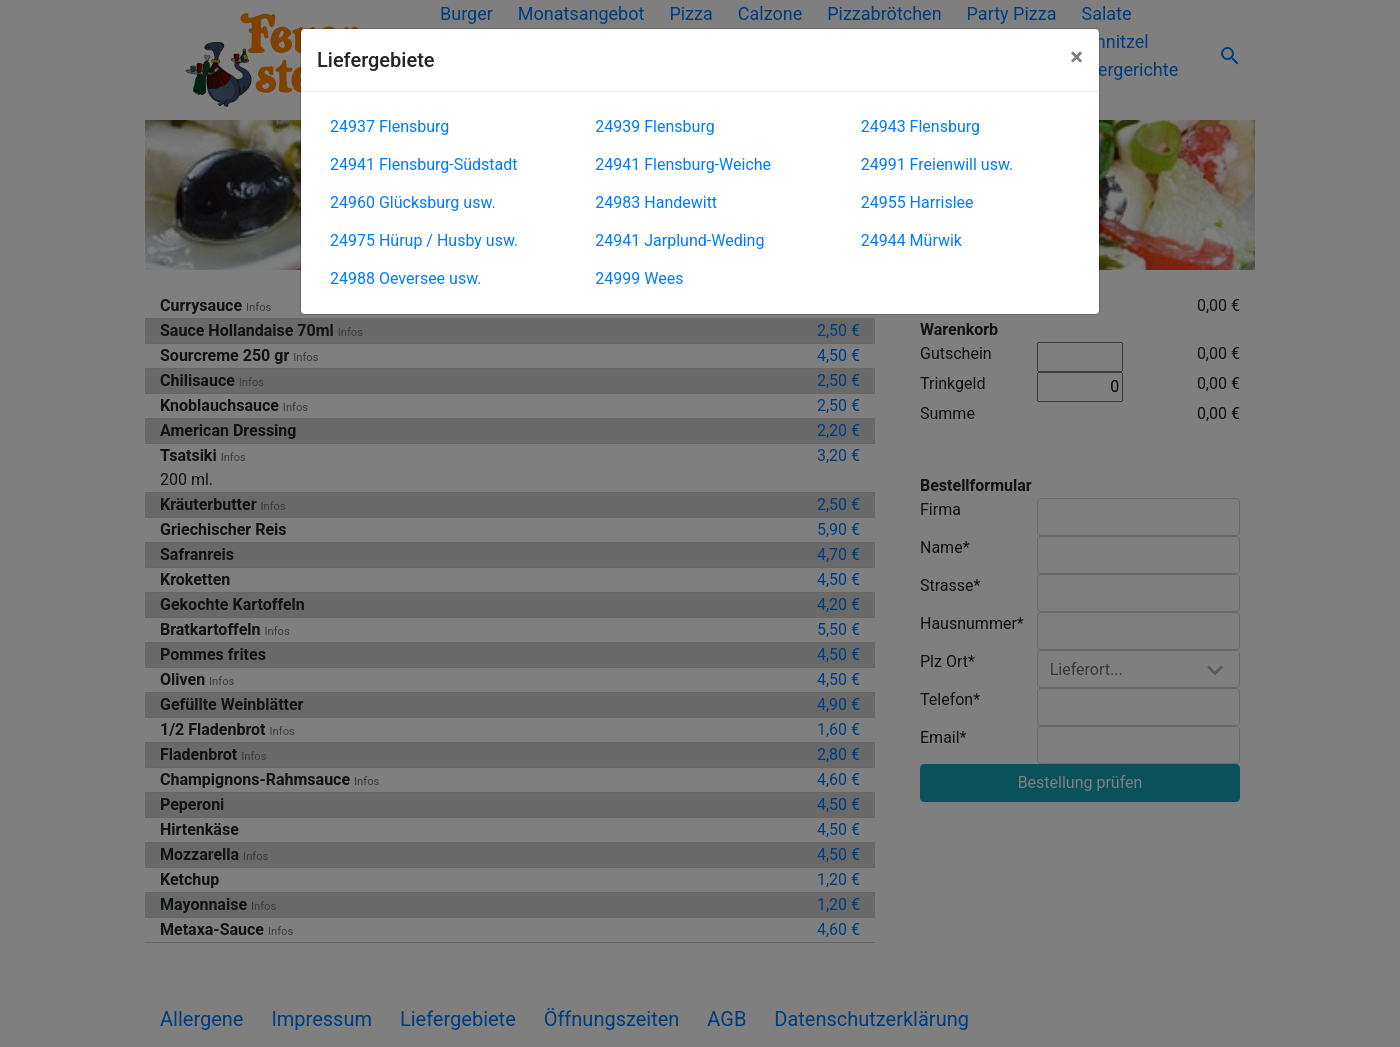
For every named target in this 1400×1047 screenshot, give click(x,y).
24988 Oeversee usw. (405, 278)
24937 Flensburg (389, 126)
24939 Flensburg (654, 126)
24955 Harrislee (917, 202)
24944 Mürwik (911, 240)
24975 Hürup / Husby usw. (424, 240)
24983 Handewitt (656, 202)
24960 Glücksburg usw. (413, 202)
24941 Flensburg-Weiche (683, 164)
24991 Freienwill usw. (937, 164)
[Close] (1076, 57)
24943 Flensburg (920, 126)
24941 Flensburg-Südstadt (424, 164)
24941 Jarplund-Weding (679, 240)
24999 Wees (639, 278)
